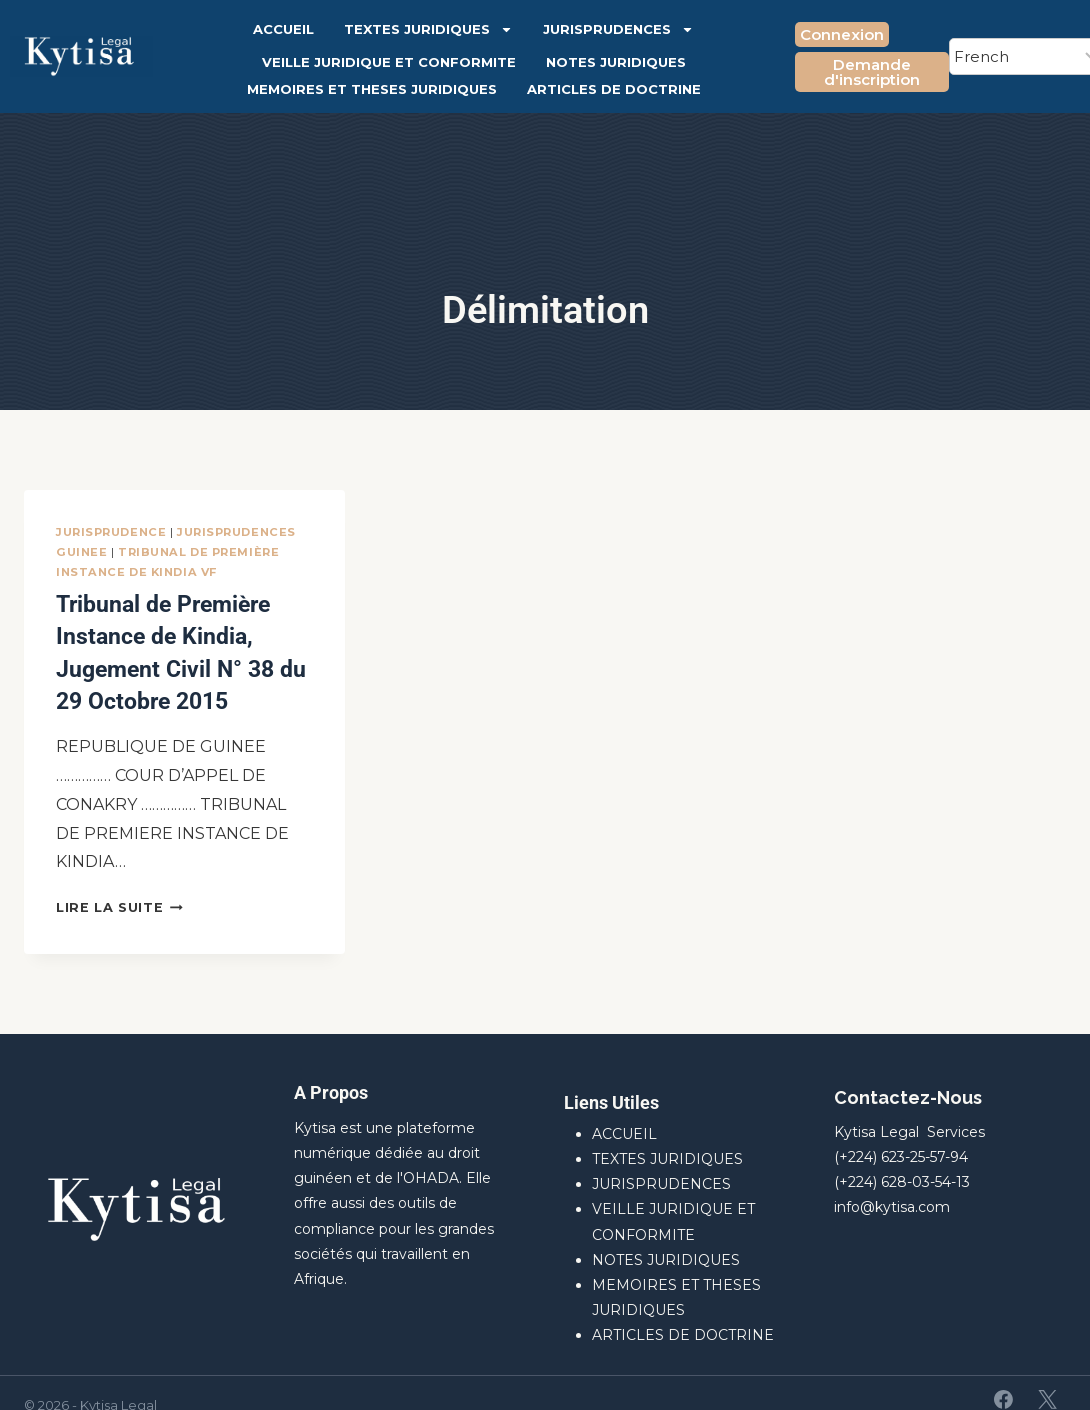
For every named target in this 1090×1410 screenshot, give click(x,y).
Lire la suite (119, 882)
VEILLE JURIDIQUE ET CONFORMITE (389, 62)
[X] (1047, 1375)
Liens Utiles (611, 1077)
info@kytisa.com (892, 1182)
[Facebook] (1004, 1375)
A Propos (331, 1067)
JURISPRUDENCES (618, 29)
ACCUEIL (283, 29)
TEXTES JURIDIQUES (428, 29)
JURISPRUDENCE (111, 532)
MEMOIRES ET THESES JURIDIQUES (372, 89)
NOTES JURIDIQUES (616, 62)
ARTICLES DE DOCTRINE (614, 89)
